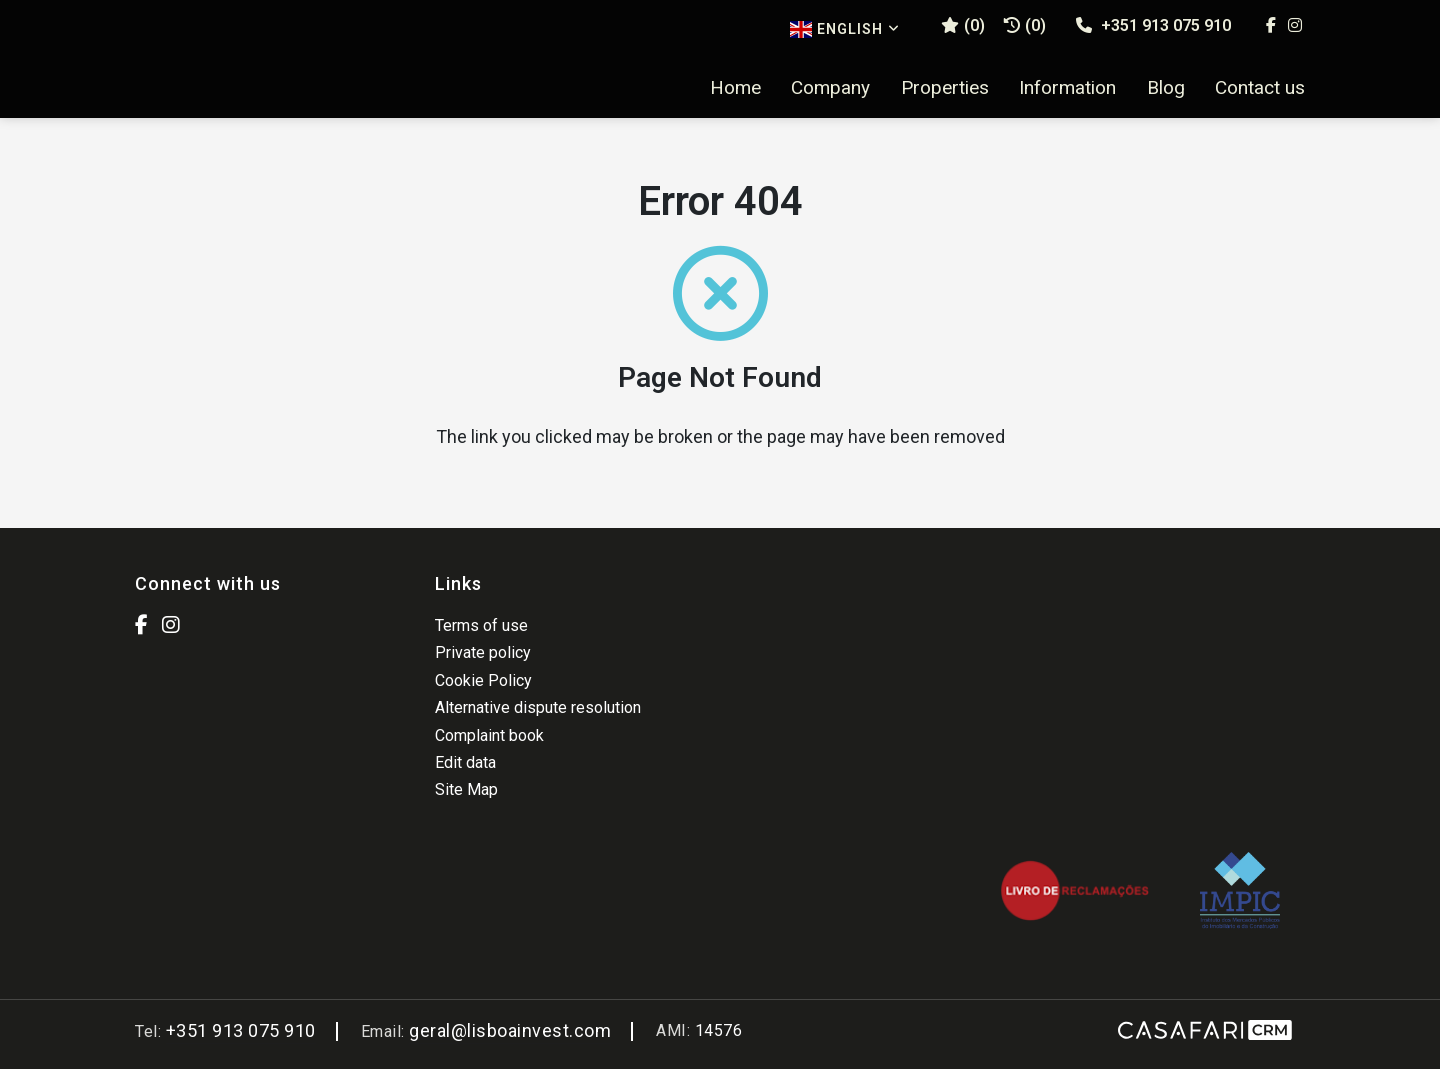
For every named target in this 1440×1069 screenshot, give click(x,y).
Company (830, 88)
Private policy (483, 652)
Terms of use (481, 625)
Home (735, 88)
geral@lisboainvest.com (510, 1030)
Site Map (466, 789)
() (963, 25)
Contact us (1260, 88)
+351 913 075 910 (1153, 25)
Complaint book (489, 735)
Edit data (465, 762)
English (845, 29)
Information (1067, 88)
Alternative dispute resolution (538, 707)
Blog (1166, 88)
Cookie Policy (483, 680)
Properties (945, 88)
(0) (1025, 25)
